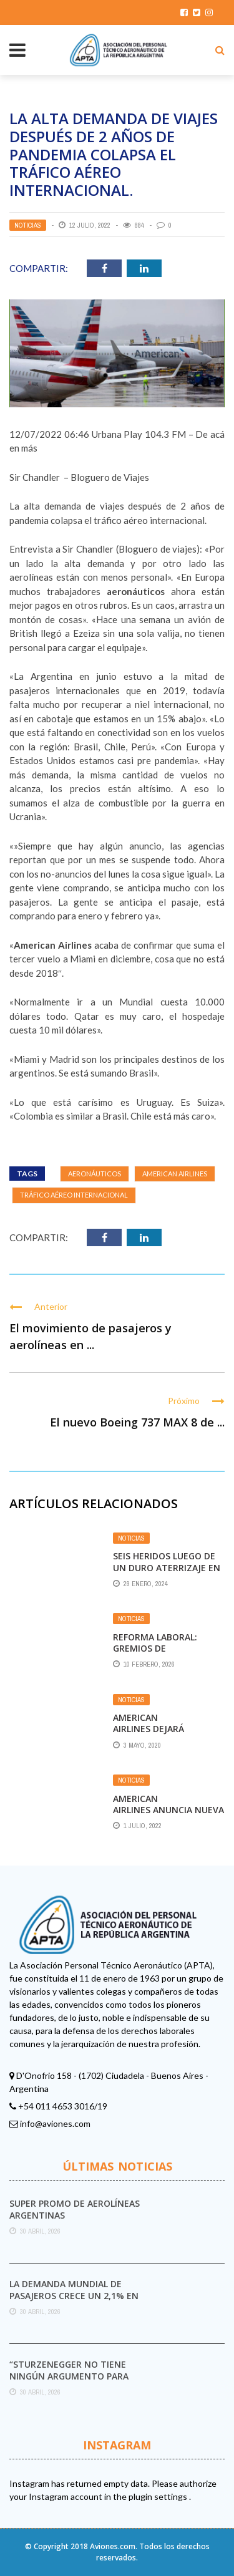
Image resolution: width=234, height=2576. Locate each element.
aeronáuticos (94, 1173)
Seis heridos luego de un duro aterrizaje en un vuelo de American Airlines (166, 1573)
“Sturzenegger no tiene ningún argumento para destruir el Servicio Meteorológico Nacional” (72, 2381)
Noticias (27, 225)
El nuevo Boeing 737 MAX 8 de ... (137, 1422)
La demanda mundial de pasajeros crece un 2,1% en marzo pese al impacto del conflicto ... (74, 2301)
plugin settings (159, 2496)
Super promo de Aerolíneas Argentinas (74, 2208)
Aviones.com (112, 2546)
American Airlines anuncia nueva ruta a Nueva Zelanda (168, 1810)
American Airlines (174, 1173)
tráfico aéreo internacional (74, 1195)
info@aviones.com (55, 2123)
